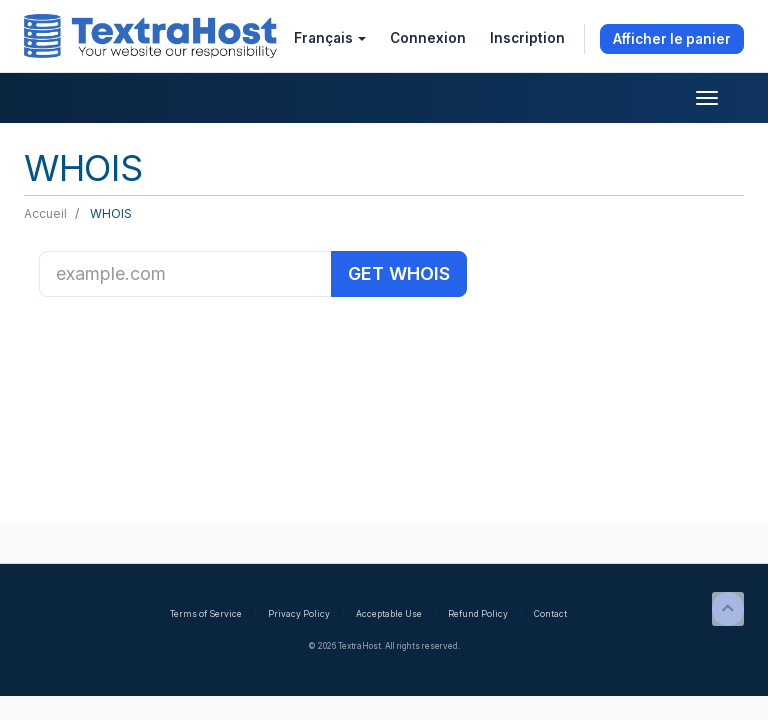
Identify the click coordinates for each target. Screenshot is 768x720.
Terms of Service (206, 614)
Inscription (527, 38)
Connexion (428, 38)
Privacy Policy (299, 614)
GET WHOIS (399, 273)
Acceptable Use (389, 614)
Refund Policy (478, 614)
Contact (550, 614)
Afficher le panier (672, 39)
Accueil (45, 213)
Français (330, 38)
